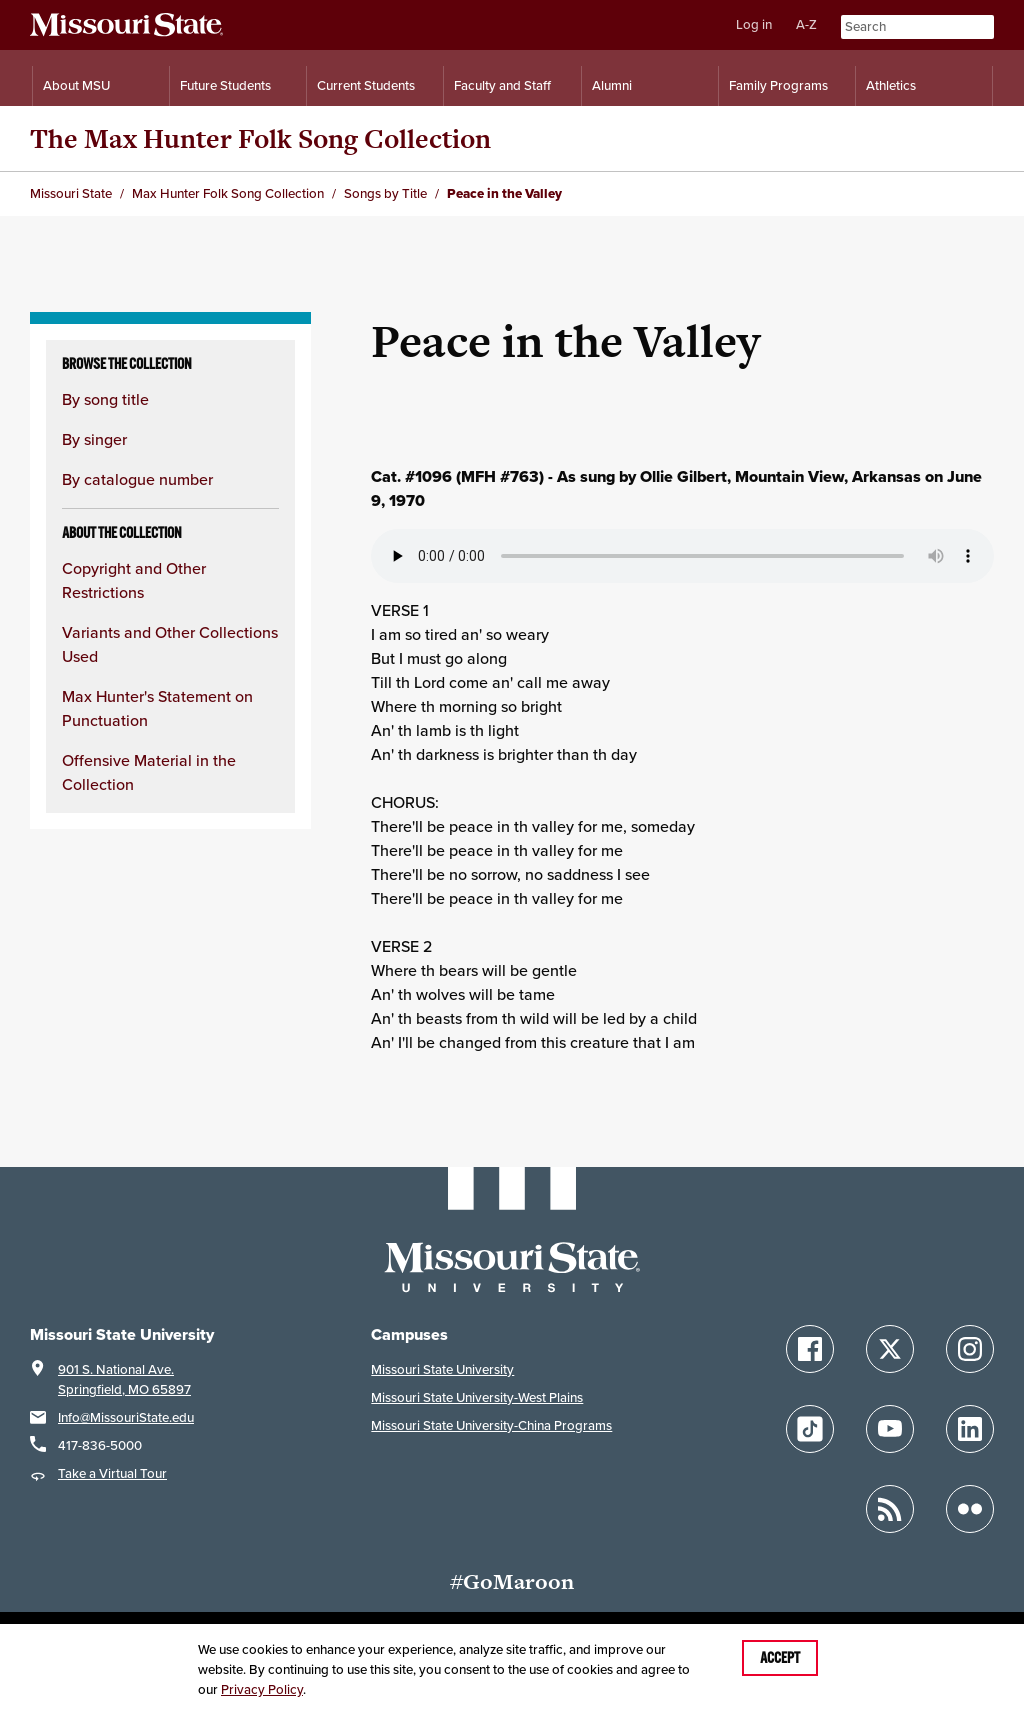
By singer (94, 439)
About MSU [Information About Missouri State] (76, 85)
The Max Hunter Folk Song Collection (260, 138)
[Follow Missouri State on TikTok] (810, 1429)
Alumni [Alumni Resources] (612, 85)
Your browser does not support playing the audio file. (682, 556)
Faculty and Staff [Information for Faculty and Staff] (502, 85)
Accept (780, 1658)
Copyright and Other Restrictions (134, 580)
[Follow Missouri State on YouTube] (890, 1429)
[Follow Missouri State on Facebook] (810, 1349)
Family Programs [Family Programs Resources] (778, 85)
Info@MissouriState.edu (126, 1417)
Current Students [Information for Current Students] (366, 85)
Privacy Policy (262, 1689)
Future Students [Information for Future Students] (225, 85)
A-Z (806, 24)
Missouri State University (442, 1369)
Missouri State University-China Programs (491, 1425)
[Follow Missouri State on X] (890, 1349)
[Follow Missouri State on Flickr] (970, 1509)
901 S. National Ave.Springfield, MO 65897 (124, 1379)
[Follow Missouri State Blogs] (890, 1509)
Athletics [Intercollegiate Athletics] (891, 85)
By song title (105, 399)
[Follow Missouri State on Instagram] (970, 1349)
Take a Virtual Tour (112, 1473)
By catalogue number (137, 479)
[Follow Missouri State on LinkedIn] (970, 1429)
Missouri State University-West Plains (477, 1397)
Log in (754, 24)
